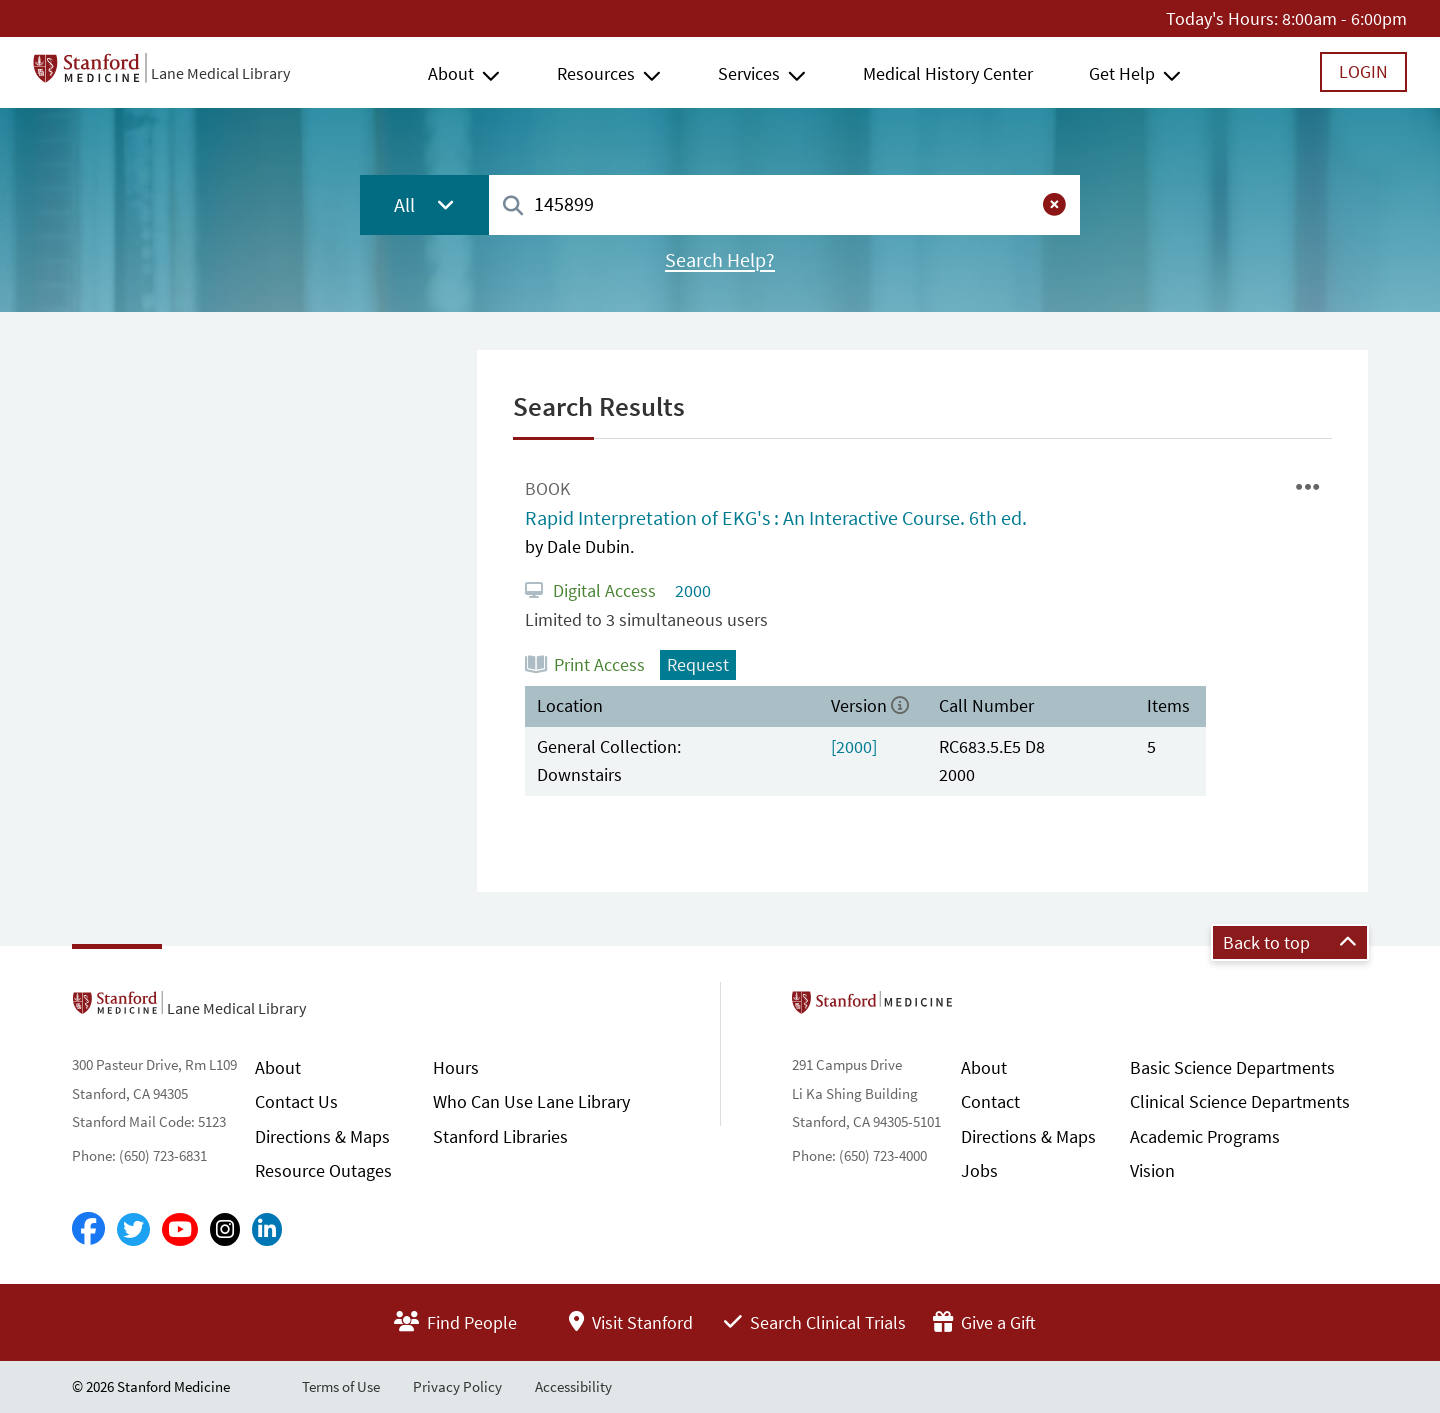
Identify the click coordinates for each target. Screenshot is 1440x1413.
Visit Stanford (631, 1322)
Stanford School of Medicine (987, 1008)
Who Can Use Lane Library (531, 1101)
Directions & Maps (322, 1136)
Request (698, 664)
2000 (691, 590)
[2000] (854, 746)
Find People (455, 1322)
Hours (456, 1067)
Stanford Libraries (500, 1136)
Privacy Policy (457, 1386)
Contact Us (296, 1101)
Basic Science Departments (1232, 1067)
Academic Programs (1205, 1136)
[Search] (513, 206)
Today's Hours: (1222, 18)
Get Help (1122, 73)
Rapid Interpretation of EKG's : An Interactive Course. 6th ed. (776, 518)
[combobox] (784, 204)
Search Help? (720, 260)
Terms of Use (341, 1386)
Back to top (1290, 942)
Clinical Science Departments (1240, 1101)
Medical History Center (948, 73)
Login (1363, 71)
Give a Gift (984, 1322)
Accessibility (573, 1386)
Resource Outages (323, 1170)
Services (749, 73)
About (451, 73)
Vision (1152, 1170)
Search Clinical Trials (815, 1322)
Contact (990, 1101)
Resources (596, 73)
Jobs (979, 1170)
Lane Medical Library (220, 73)
